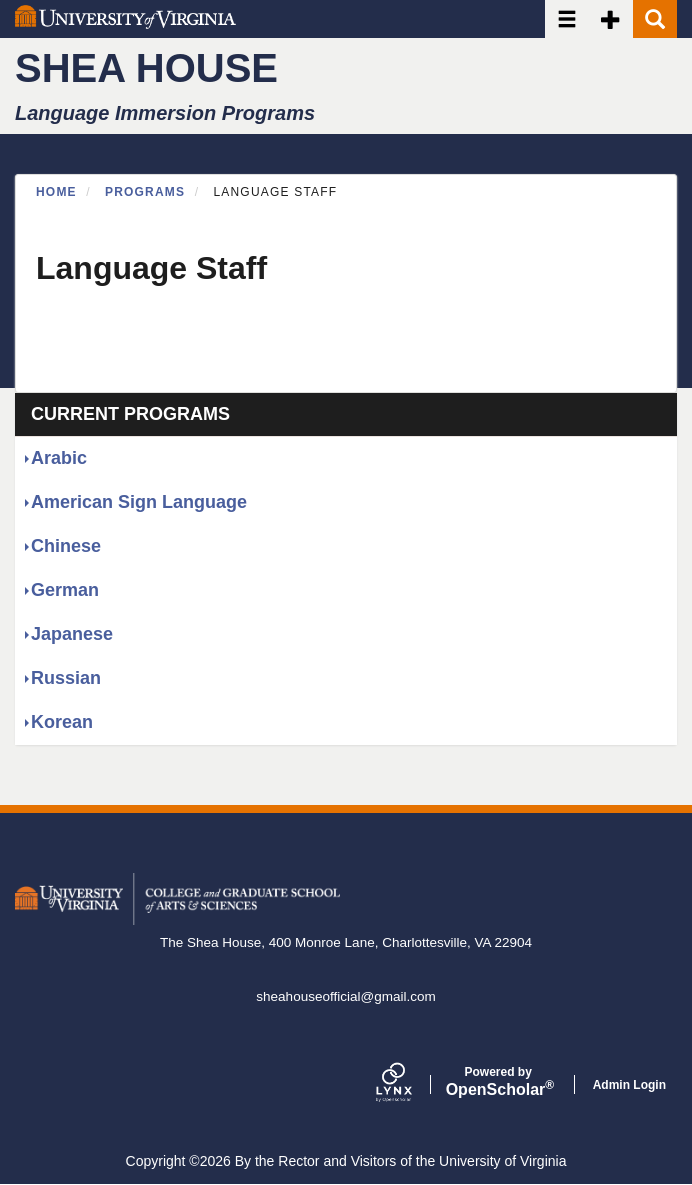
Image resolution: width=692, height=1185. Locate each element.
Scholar (498, 1082)
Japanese (72, 634)
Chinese (66, 546)
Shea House (146, 68)
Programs (145, 192)
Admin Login (629, 1085)
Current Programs (130, 414)
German (65, 590)
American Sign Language (139, 502)
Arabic (59, 458)
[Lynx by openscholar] (411, 1084)
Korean (62, 722)
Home (56, 192)
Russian (66, 678)
